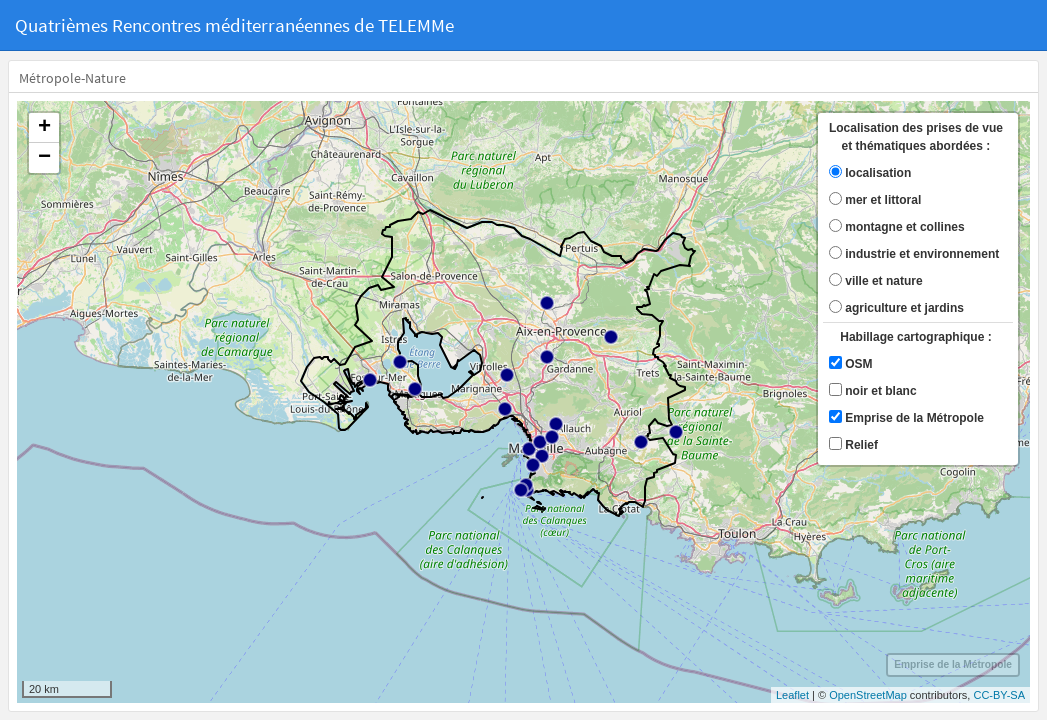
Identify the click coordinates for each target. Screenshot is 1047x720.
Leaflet (792, 695)
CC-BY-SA (999, 695)
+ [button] (44, 128)
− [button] (44, 158)
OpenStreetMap (868, 695)
